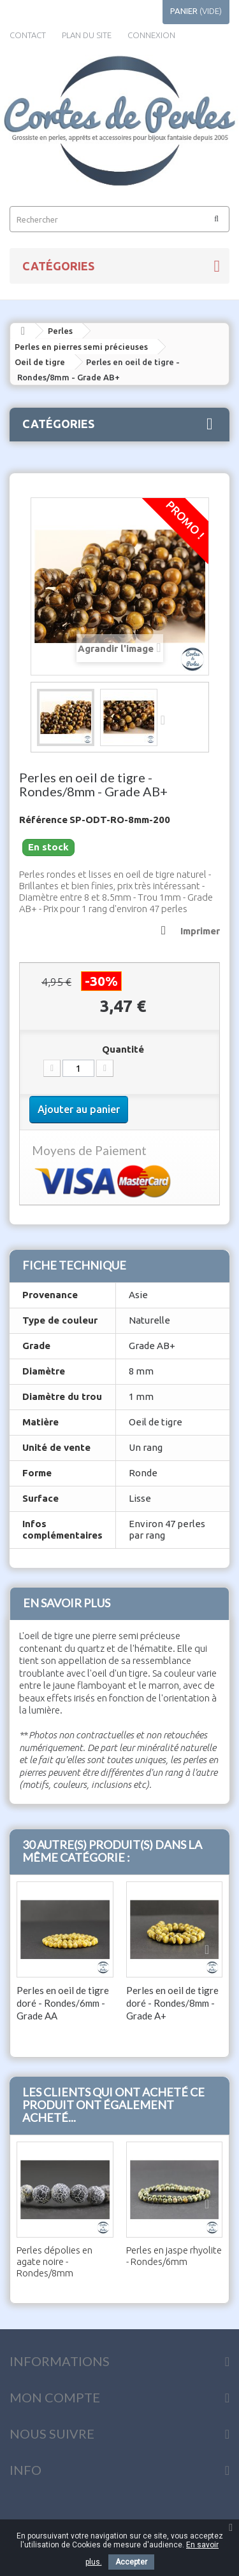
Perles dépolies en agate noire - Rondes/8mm (54, 2261)
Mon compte (55, 2397)
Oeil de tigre (40, 361)
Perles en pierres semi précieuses (81, 346)
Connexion (151, 35)
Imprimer (200, 930)
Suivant (167, 719)
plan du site (87, 35)
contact (28, 35)
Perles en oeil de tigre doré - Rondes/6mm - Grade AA (63, 2002)
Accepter (131, 2562)
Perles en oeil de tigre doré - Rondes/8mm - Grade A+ (172, 2002)
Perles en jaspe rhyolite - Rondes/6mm (174, 2256)
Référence (43, 819)
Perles (60, 330)
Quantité (123, 1049)
